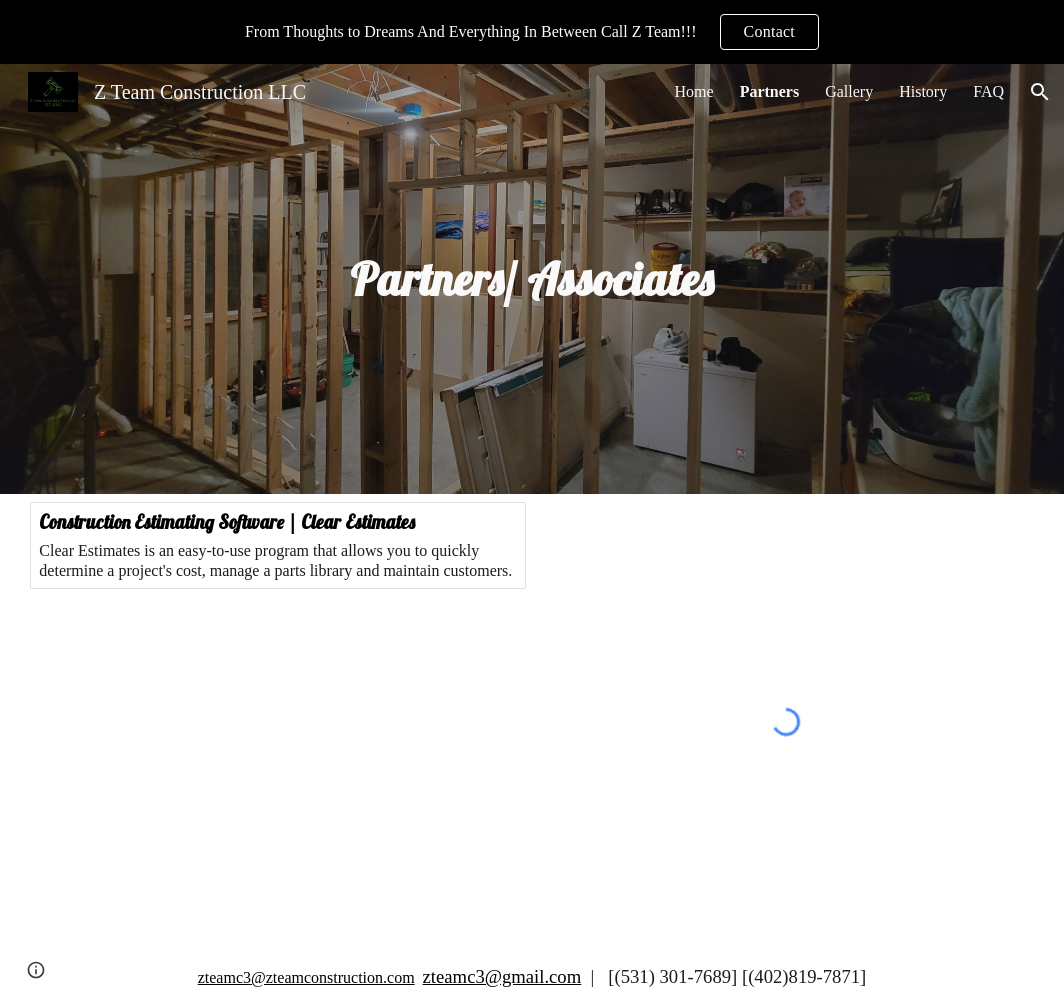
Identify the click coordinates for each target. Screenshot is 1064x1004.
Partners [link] (770, 91)
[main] (532, 279)
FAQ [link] (988, 91)
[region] (532, 32)
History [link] (923, 91)
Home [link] (694, 91)
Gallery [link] (849, 91)
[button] (1040, 92)
